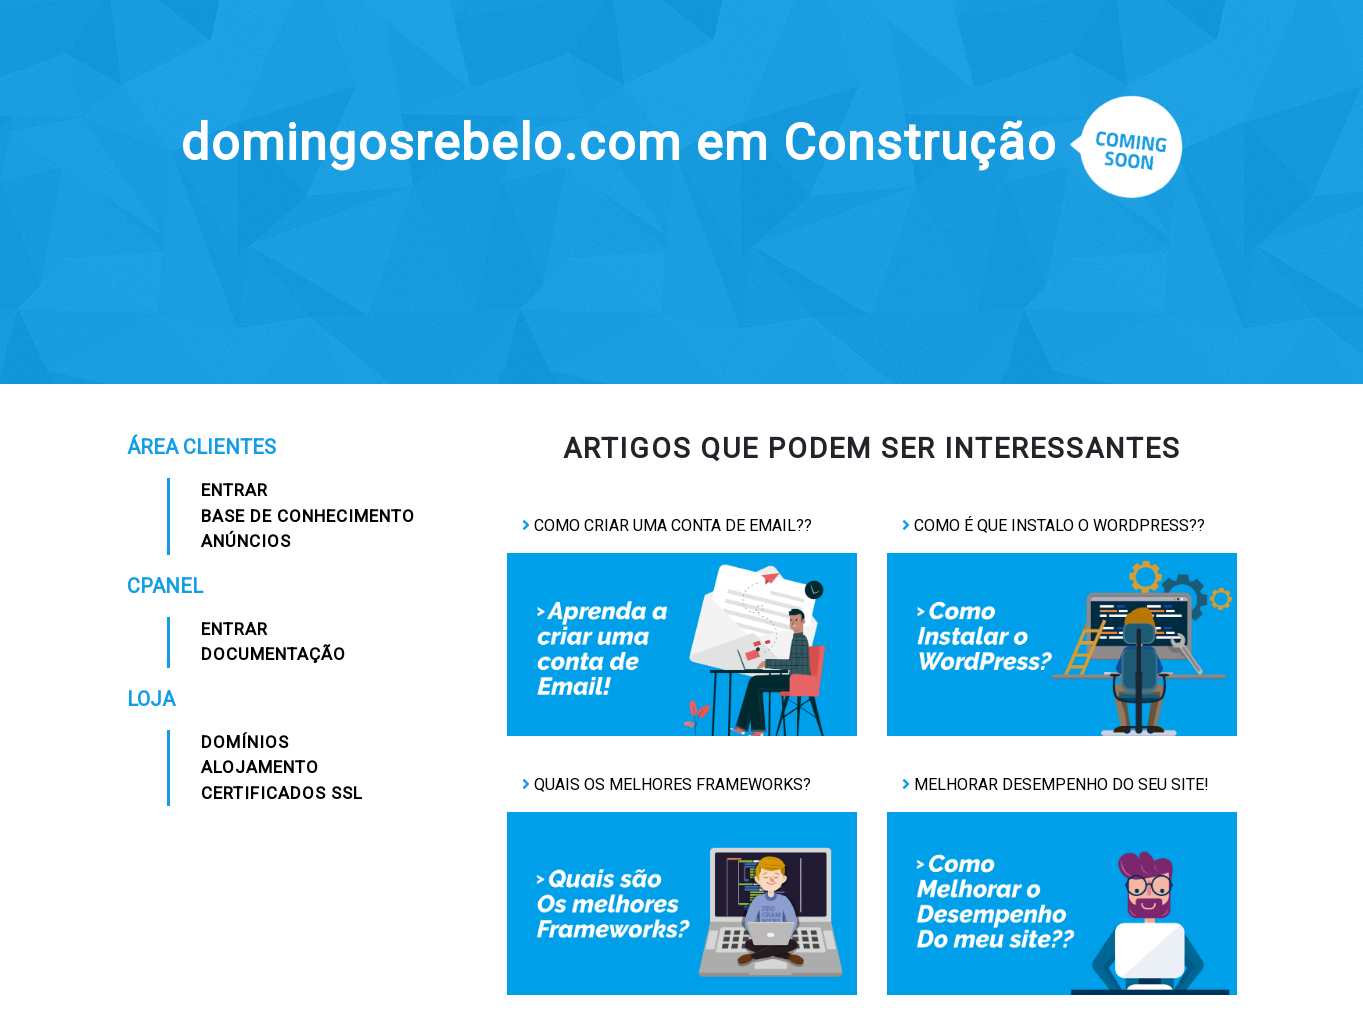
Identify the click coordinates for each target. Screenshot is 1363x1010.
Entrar (234, 490)
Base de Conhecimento (308, 516)
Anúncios (246, 541)
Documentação (273, 654)
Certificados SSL (282, 793)
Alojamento (260, 767)
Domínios (245, 742)
